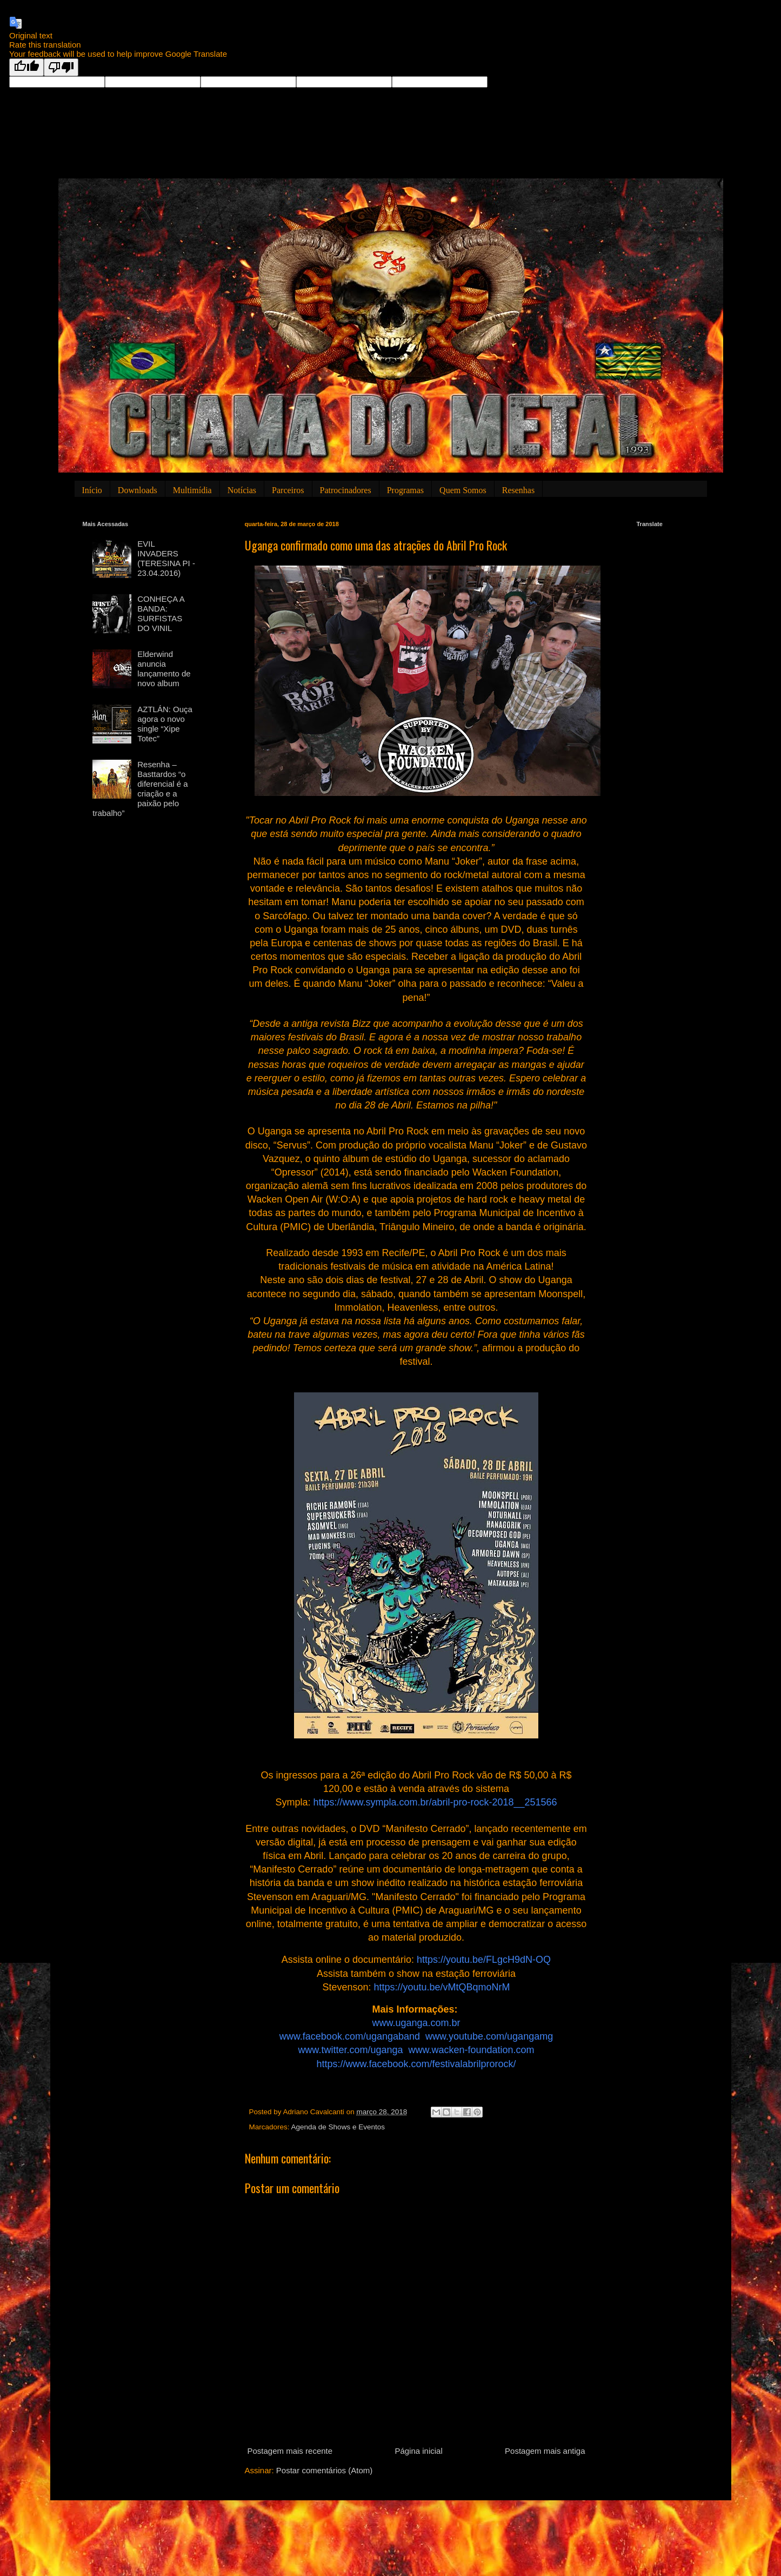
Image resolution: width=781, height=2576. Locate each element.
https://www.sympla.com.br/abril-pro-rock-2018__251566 (435, 1802)
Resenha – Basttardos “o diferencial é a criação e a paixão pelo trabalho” (140, 789)
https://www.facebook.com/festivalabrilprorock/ (416, 2064)
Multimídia (192, 490)
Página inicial (418, 2450)
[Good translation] (26, 67)
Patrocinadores (345, 490)
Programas (405, 490)
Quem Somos (462, 490)
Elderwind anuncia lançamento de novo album (163, 668)
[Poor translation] (61, 67)
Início (92, 490)
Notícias (242, 490)
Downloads (137, 490)
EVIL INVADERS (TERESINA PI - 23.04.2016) (166, 558)
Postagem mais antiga (545, 2450)
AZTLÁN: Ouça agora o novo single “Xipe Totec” (164, 724)
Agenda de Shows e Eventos (338, 2127)
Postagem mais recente (290, 2450)
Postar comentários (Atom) (324, 2470)
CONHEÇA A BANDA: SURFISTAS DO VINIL (160, 613)
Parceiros (288, 490)
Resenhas (518, 490)
